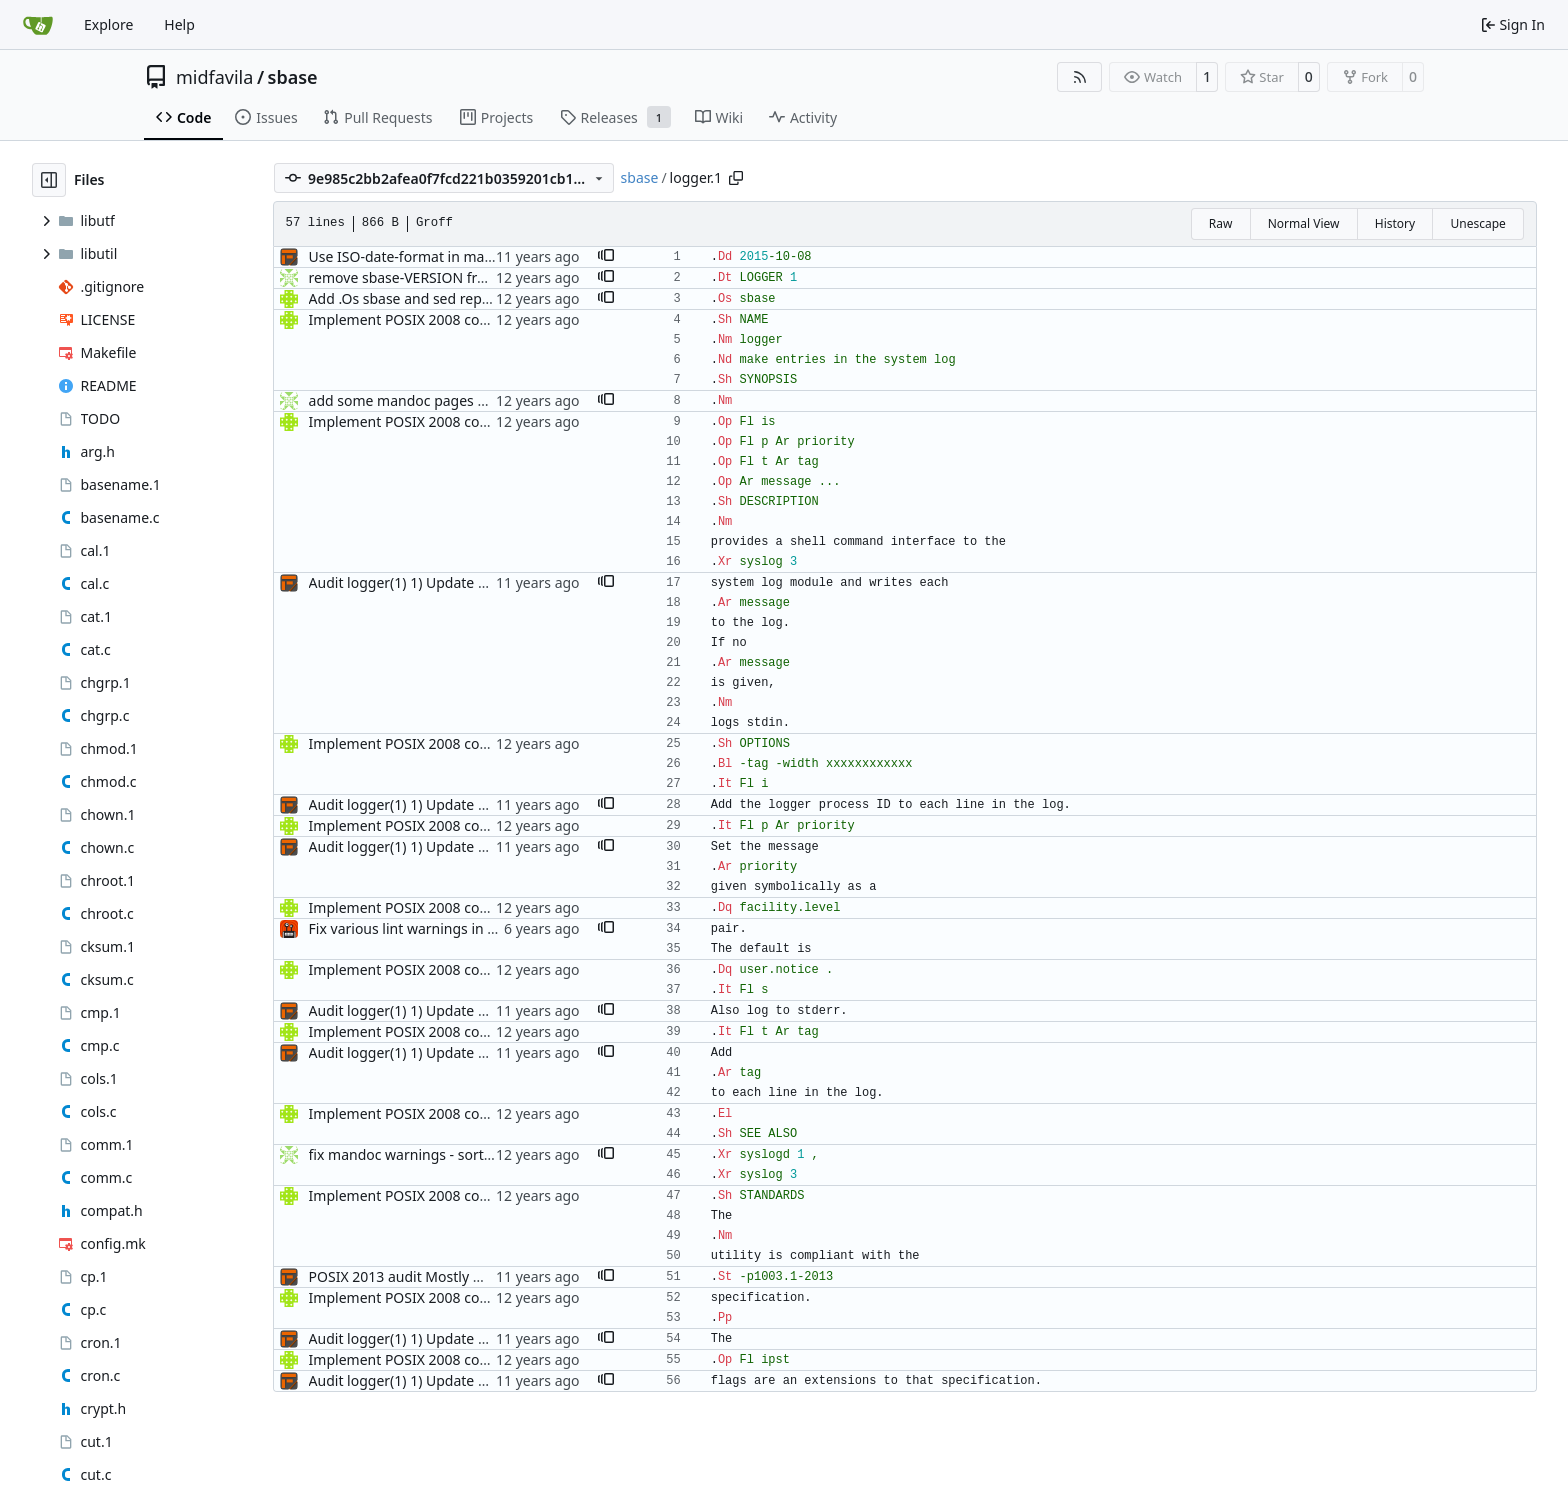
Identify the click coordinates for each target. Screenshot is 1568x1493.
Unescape (1477, 223)
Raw (1221, 223)
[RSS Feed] (1080, 77)
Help (179, 24)
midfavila (214, 77)
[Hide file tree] (49, 180)
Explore (108, 24)
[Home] (38, 25)
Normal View (1304, 223)
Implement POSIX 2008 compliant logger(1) (451, 319)
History (1395, 223)
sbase (293, 77)
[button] (606, 257)
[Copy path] (736, 178)
